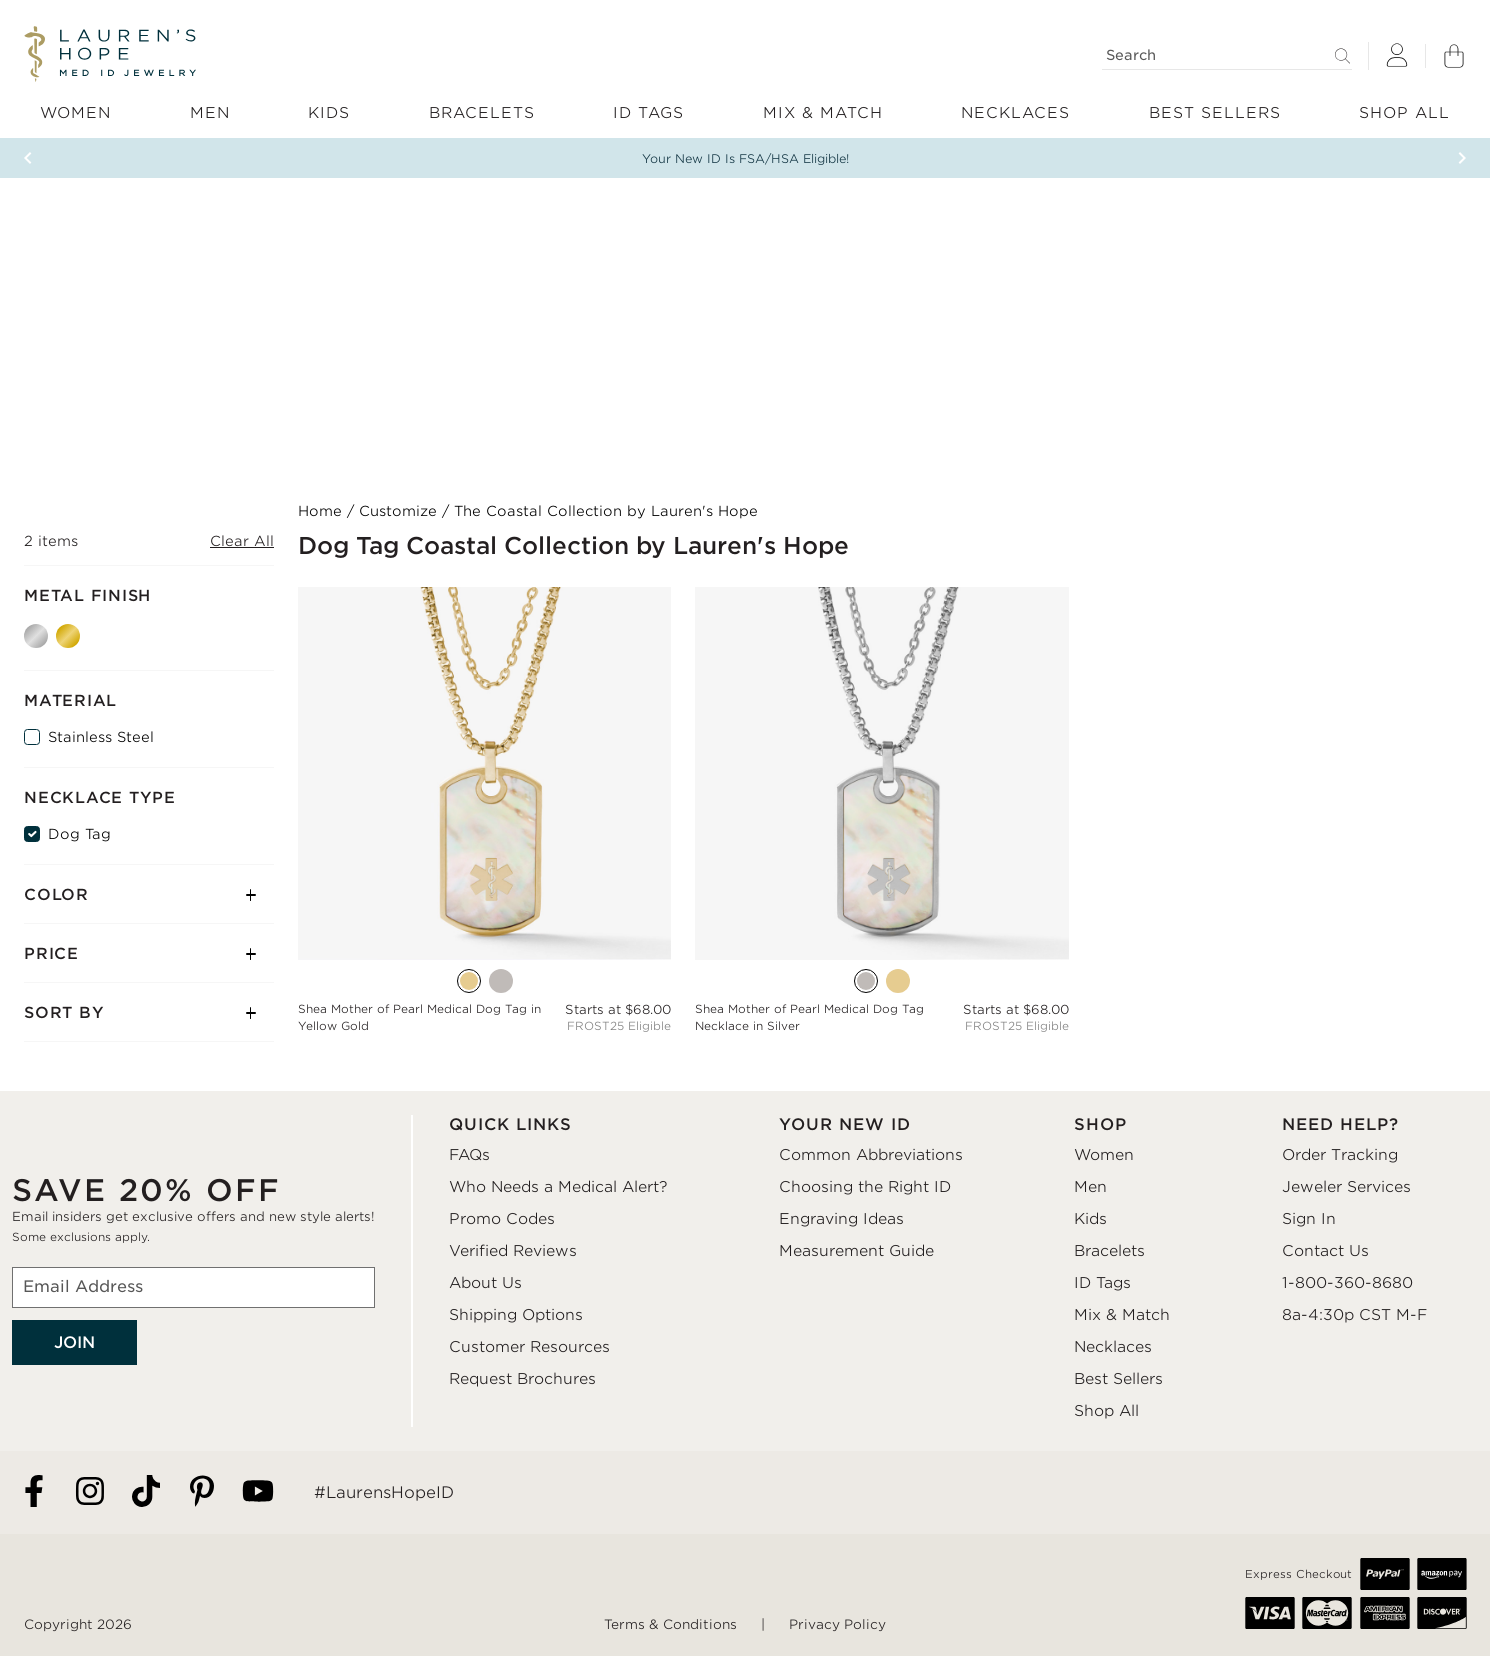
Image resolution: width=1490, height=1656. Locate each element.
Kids (1090, 1219)
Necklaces (1113, 1347)
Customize (398, 511)
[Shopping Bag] (1454, 56)
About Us (485, 1283)
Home (320, 511)
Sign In (1309, 1219)
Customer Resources (529, 1347)
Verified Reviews (513, 1251)
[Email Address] (193, 1287)
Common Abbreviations (871, 1155)
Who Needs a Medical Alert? (558, 1187)
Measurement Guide (856, 1251)
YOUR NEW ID (845, 1124)
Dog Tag (79, 834)
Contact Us (1325, 1251)
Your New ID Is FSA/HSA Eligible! (745, 158)
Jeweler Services (1346, 1187)
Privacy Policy (837, 1624)
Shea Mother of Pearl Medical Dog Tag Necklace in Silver (809, 1017)
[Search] (1227, 55)
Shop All (1106, 1411)
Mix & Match (1122, 1315)
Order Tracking (1340, 1155)
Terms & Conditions (670, 1624)
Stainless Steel (101, 737)
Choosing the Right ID (865, 1187)
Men (1090, 1187)
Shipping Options (516, 1315)
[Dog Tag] (32, 834)
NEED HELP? (1340, 1124)
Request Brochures (522, 1379)
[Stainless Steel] (32, 737)
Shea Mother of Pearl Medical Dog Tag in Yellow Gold (419, 1017)
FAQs (469, 1155)
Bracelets (1109, 1251)
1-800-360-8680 (1347, 1283)
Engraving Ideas (841, 1219)
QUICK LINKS (510, 1124)
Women (1104, 1155)
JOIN (74, 1342)
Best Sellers (1118, 1379)
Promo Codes (502, 1219)
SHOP (1100, 1124)
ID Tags (1102, 1283)
